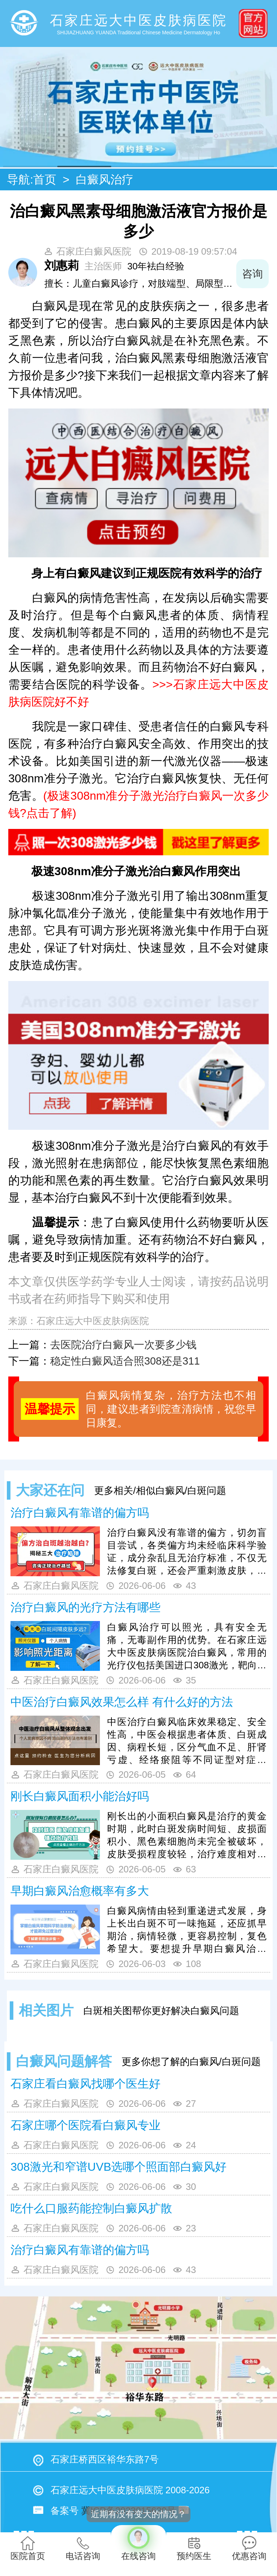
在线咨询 (138, 2543)
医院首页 (27, 2548)
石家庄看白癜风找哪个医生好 (85, 2083)
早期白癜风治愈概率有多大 (79, 1890)
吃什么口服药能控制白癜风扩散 (91, 2208)
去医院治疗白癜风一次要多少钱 (123, 1344)
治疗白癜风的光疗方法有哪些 (85, 1607)
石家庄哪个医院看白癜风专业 (85, 2125)
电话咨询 (83, 2548)
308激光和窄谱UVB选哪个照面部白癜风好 (118, 2166)
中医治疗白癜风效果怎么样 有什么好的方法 (121, 1701)
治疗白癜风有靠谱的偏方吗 (79, 1512)
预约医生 (194, 2548)
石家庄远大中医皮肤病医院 (92, 1321)
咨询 (252, 274)
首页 (44, 179)
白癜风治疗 (104, 179)
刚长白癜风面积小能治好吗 (79, 1796)
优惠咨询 (249, 2548)
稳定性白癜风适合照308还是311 (125, 1361)
